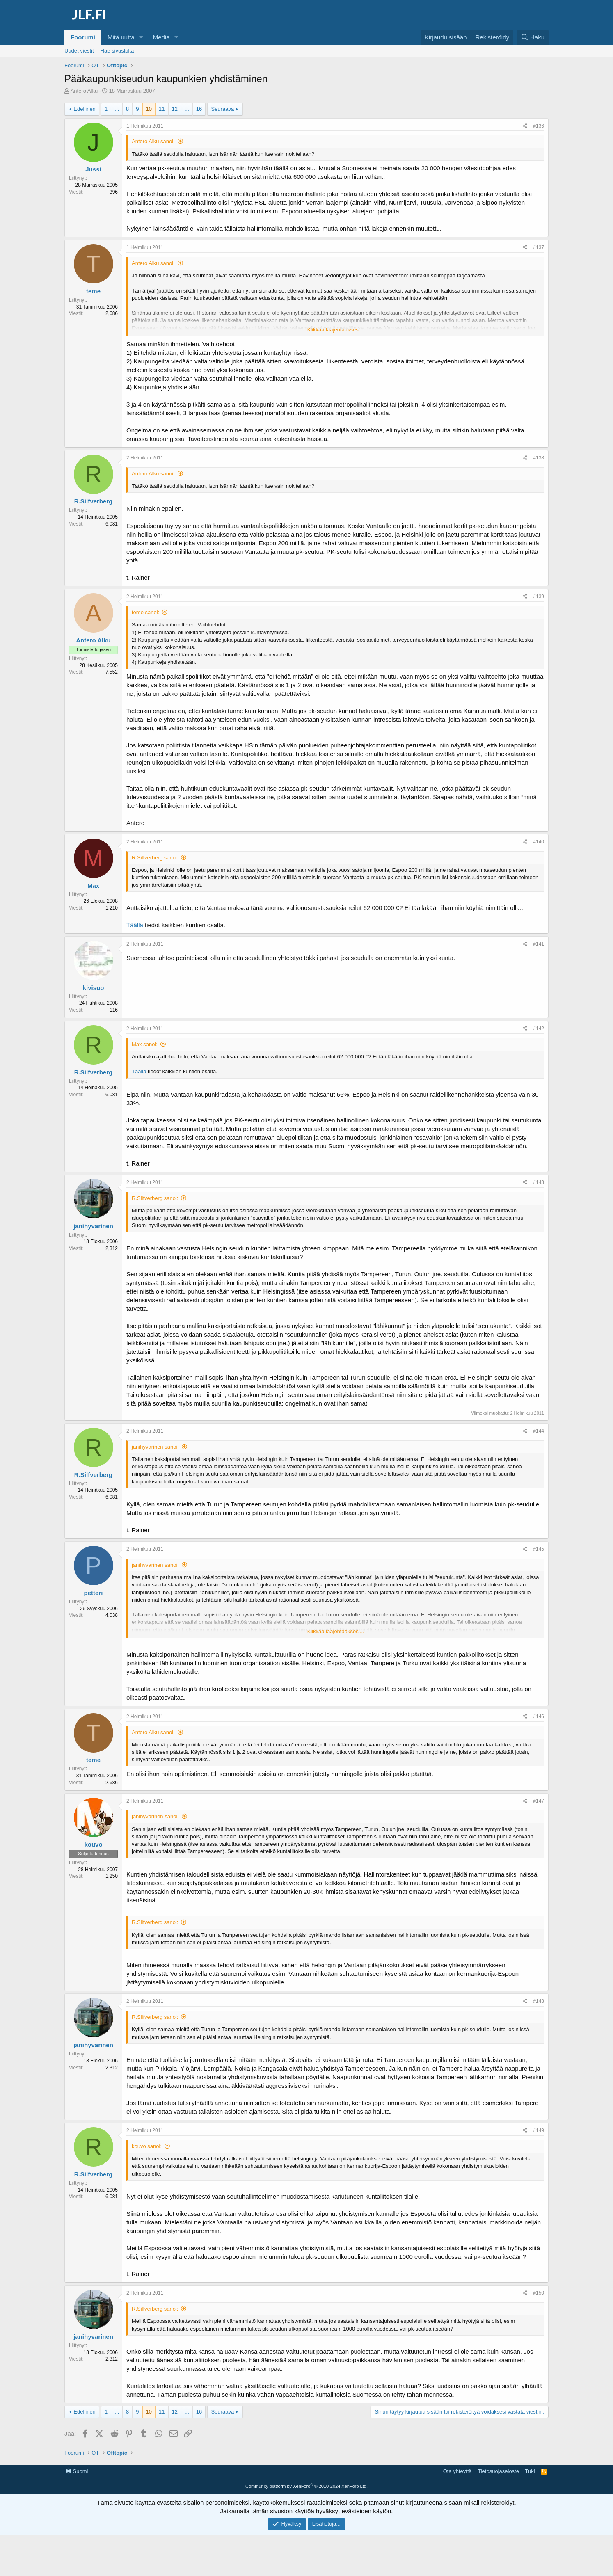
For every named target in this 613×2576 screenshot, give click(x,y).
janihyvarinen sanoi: (155, 1447)
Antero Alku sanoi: (153, 141)
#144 (538, 1431)
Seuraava (222, 109)
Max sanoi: (145, 1044)
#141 (538, 944)
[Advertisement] (306, 2483)
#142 (538, 1028)
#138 (538, 458)
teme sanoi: (145, 612)
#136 (538, 126)
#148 (538, 2001)
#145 (538, 1549)
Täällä (134, 924)
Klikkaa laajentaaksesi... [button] (335, 330)
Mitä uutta (121, 37)
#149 (538, 2130)
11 (162, 109)
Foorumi (83, 37)
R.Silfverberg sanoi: (155, 858)
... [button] (116, 109)
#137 (538, 247)
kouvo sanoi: (147, 2146)
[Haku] (533, 37)
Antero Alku (84, 91)
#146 (538, 1716)
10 (149, 109)
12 (175, 109)
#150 (538, 2293)
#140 (538, 842)
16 (199, 109)
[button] (141, 37)
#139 (538, 596)
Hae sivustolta (117, 51)
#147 (538, 1801)
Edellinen (84, 109)
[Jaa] (525, 126)
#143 (538, 1182)
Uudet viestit (79, 51)
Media (161, 37)
